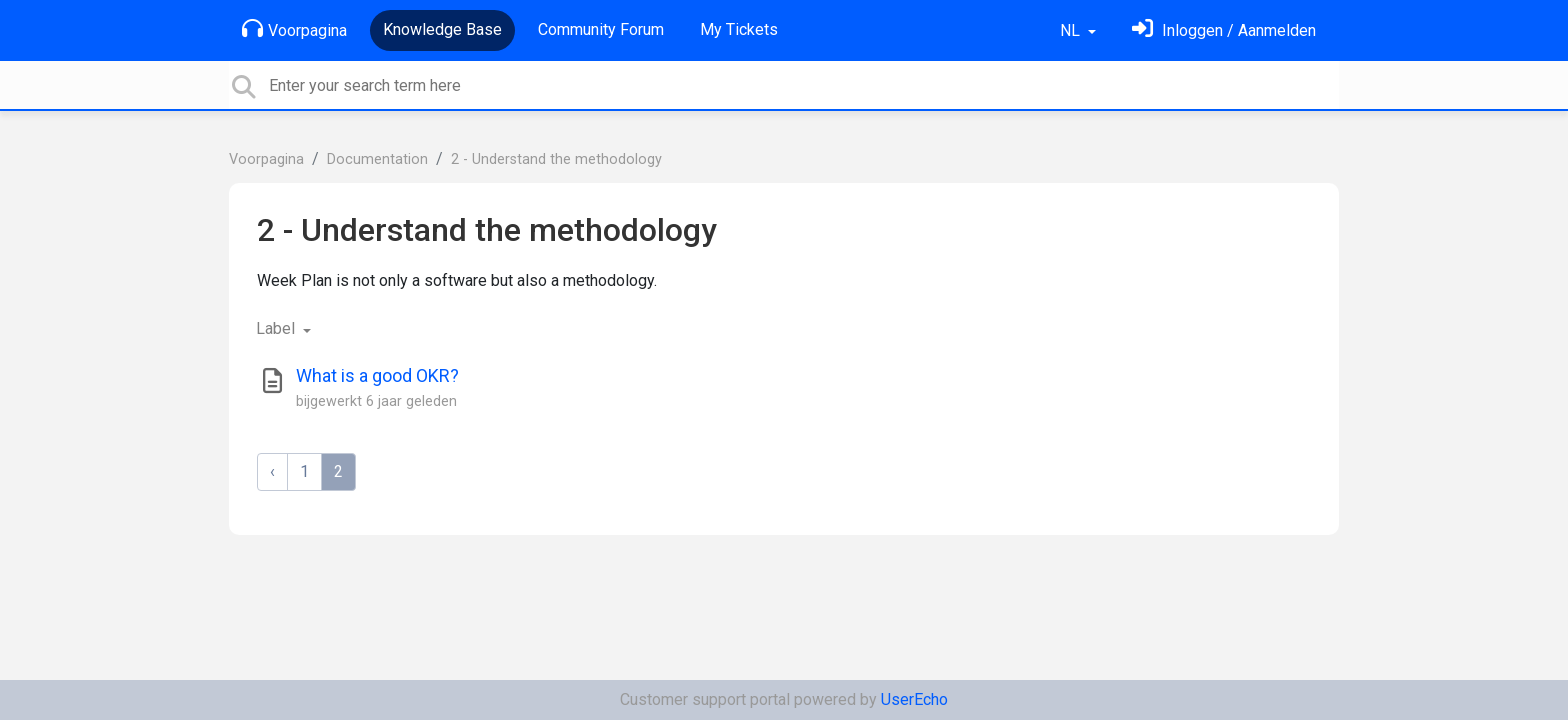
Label (277, 328)
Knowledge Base (442, 29)
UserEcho (914, 699)
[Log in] (1224, 30)
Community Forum (601, 29)
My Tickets (739, 29)
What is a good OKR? (377, 375)
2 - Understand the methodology (556, 159)
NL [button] (1072, 30)
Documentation (377, 159)
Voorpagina (294, 29)
